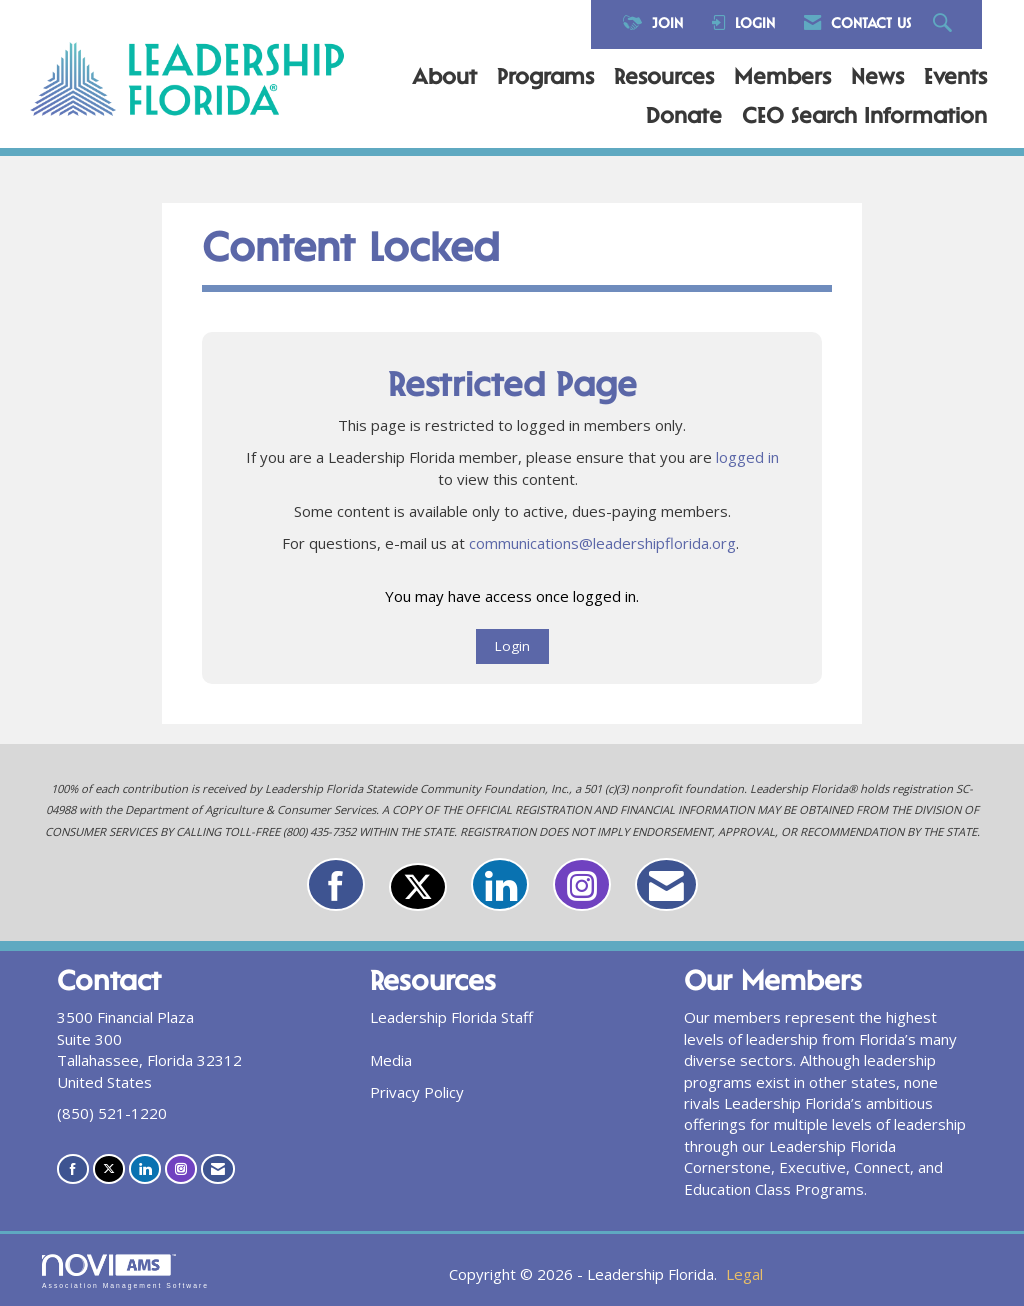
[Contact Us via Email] (666, 884)
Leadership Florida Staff (451, 1017)
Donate (684, 118)
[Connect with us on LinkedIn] (500, 884)
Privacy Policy (417, 1092)
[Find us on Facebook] (336, 884)
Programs (545, 79)
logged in (747, 457)
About (444, 79)
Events (955, 79)
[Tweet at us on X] (418, 887)
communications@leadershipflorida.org (602, 543)
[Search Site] (945, 24)
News (877, 79)
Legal (744, 1274)
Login (512, 646)
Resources (664, 79)
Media (391, 1060)
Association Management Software (125, 1272)
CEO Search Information (864, 118)
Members (782, 79)
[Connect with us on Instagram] (582, 884)
